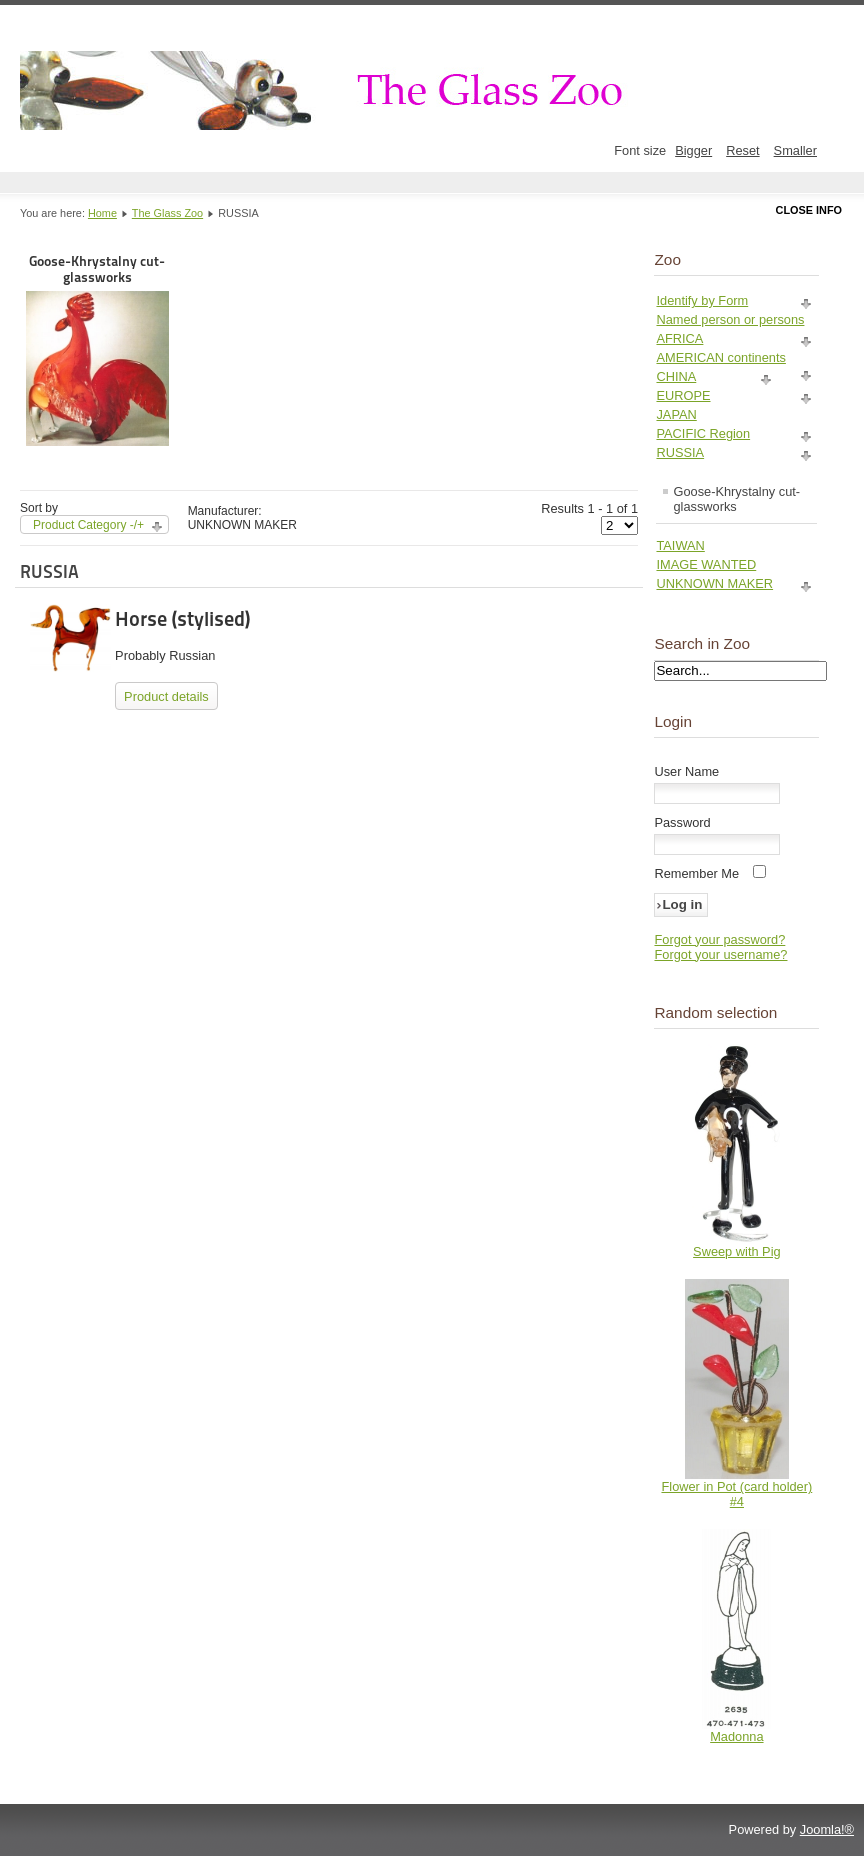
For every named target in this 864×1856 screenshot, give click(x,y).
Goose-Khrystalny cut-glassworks (97, 349)
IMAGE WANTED (706, 564)
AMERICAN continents (720, 357)
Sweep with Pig (737, 1251)
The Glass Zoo (167, 213)
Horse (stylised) (182, 619)
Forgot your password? (719, 939)
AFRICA (679, 338)
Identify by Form (702, 300)
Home (102, 213)
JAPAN (676, 414)
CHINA (676, 376)
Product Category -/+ (88, 525)
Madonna (736, 1736)
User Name (686, 771)
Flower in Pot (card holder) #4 (736, 1494)
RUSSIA (680, 452)
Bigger (693, 150)
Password (682, 822)
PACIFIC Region (703, 433)
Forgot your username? (720, 954)
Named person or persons (730, 319)
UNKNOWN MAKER (714, 583)
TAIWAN (680, 545)
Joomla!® (827, 1829)
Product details (166, 696)
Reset (742, 150)
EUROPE (683, 395)
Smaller (795, 150)
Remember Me (696, 873)
